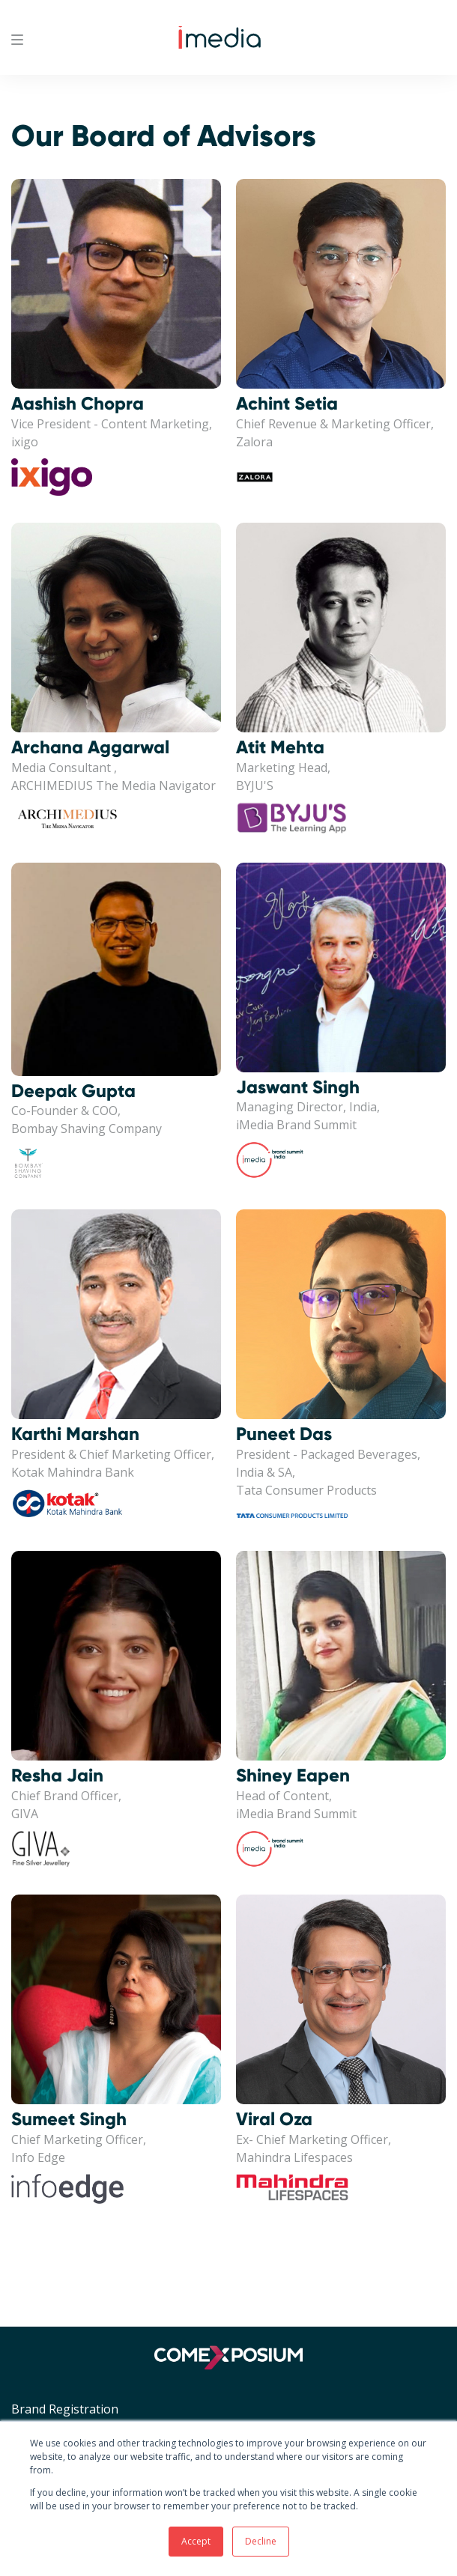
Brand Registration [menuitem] (64, 2409)
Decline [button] (260, 2541)
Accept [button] (196, 2541)
